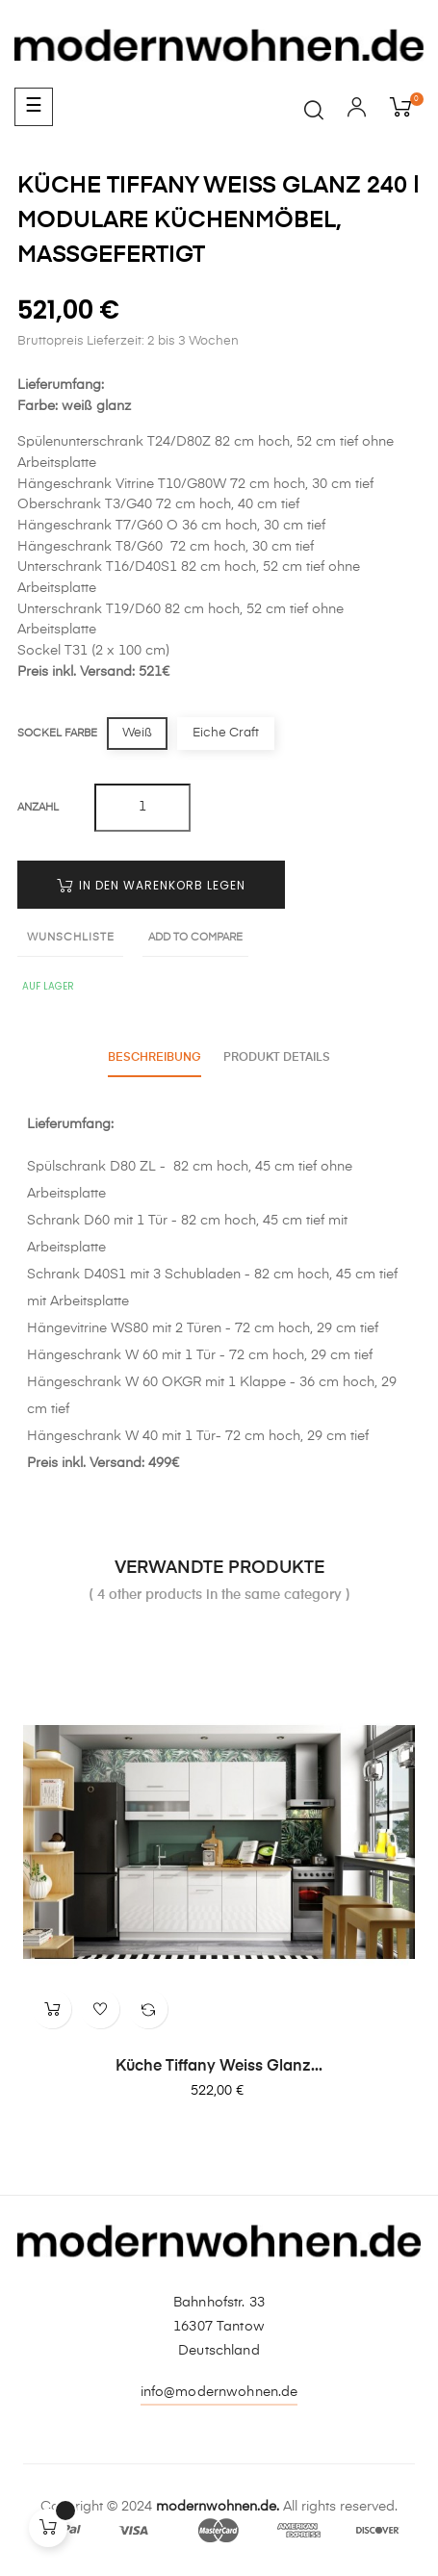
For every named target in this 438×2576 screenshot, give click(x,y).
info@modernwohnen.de (219, 2392)
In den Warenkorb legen (151, 885)
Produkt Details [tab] (277, 1058)
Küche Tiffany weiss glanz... (219, 2066)
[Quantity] (142, 808)
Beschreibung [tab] (154, 1058)
